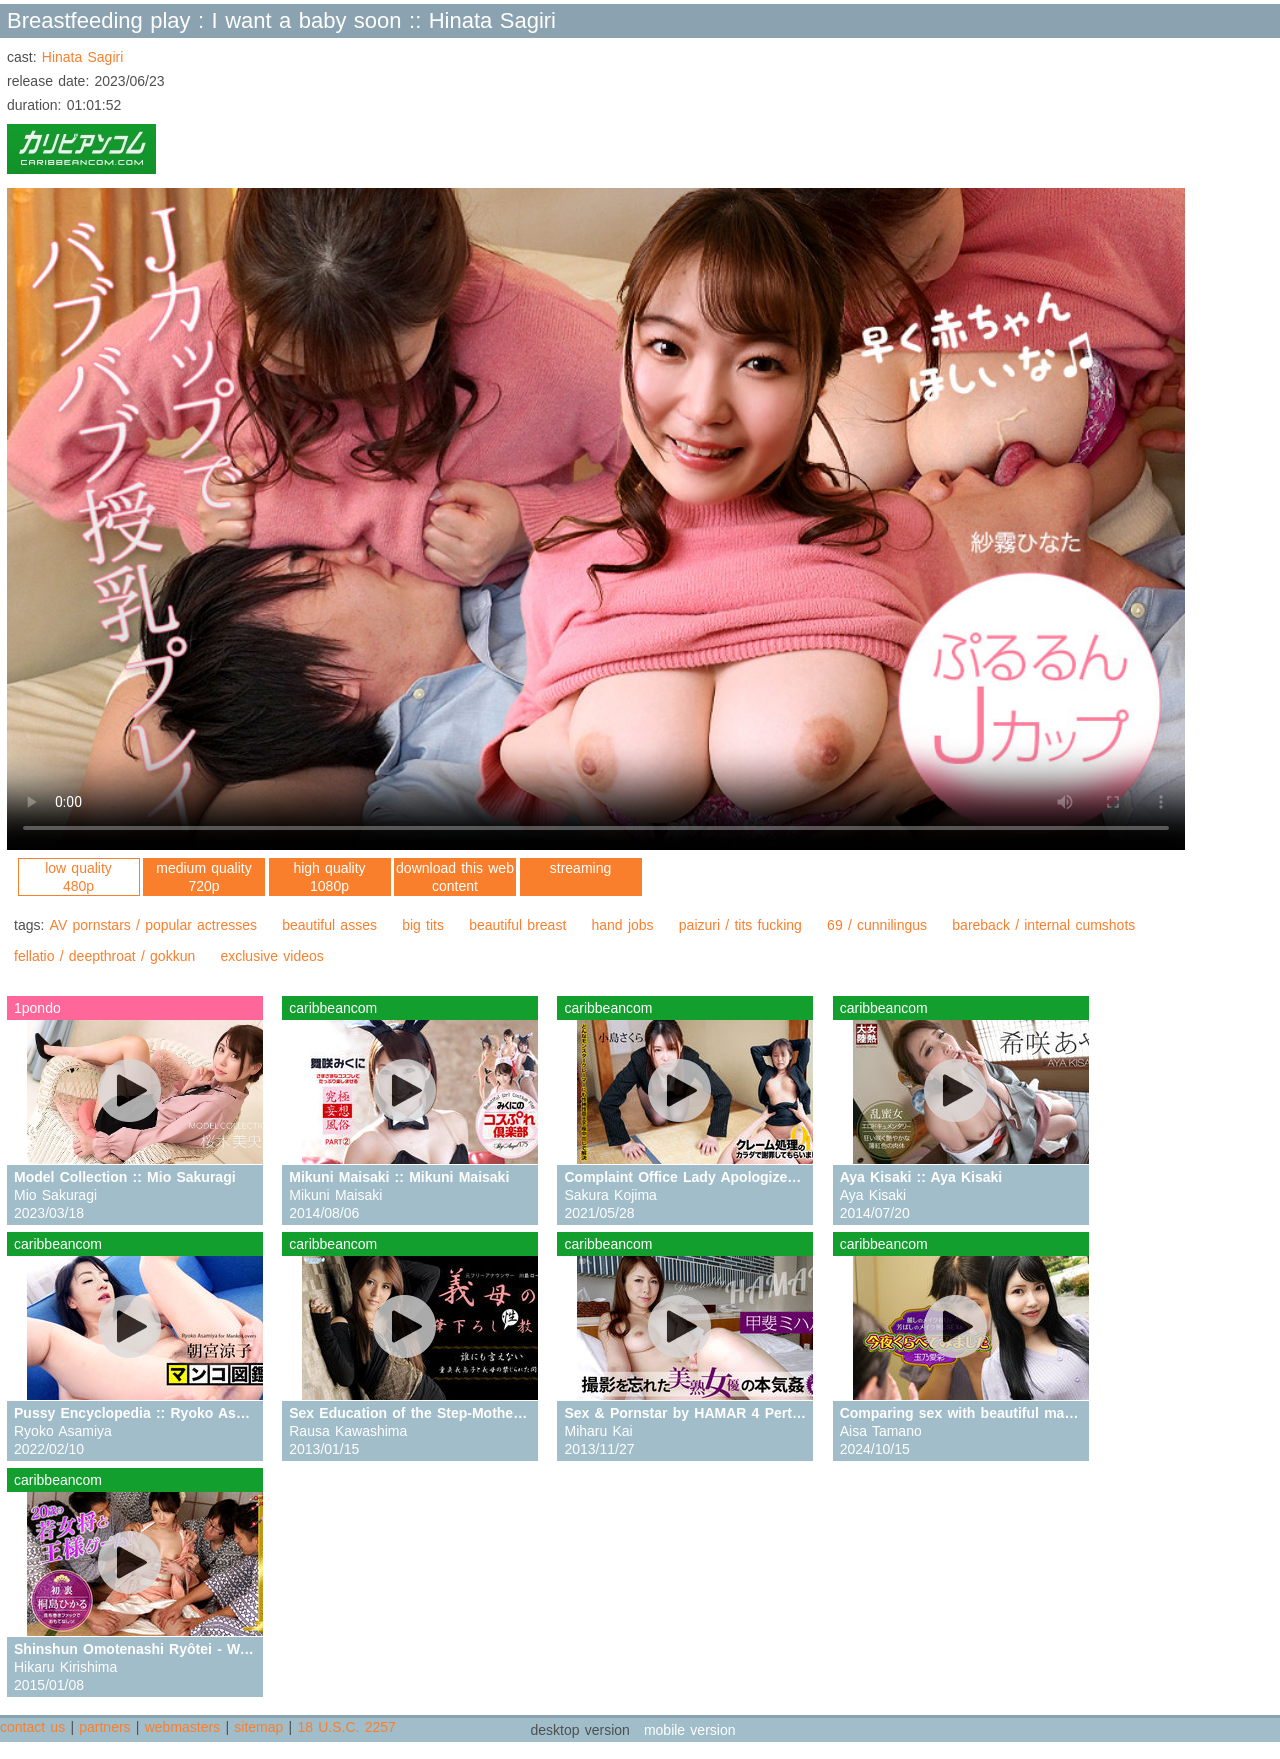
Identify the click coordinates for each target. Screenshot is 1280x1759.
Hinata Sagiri (83, 57)
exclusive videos (271, 956)
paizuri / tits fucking (740, 925)
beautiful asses (329, 925)
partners (104, 1727)
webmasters (182, 1727)
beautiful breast (517, 925)
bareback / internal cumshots (1043, 925)
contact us (32, 1727)
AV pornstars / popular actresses (153, 925)
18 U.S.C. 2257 (346, 1727)
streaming (580, 868)
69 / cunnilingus (877, 925)
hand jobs (623, 925)
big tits (423, 925)
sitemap (258, 1727)
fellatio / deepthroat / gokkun (104, 956)
